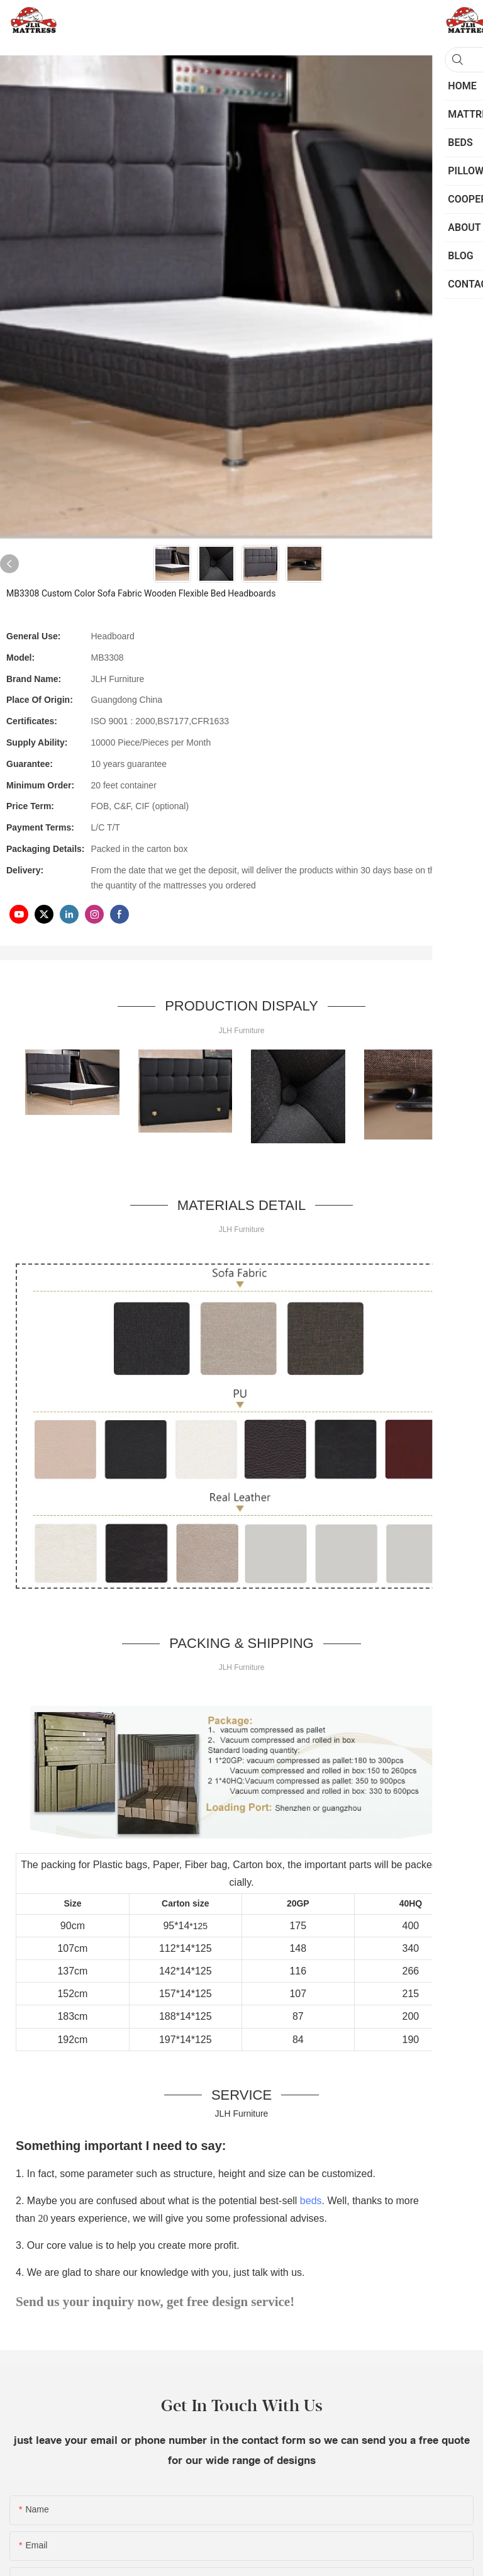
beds (311, 2200)
